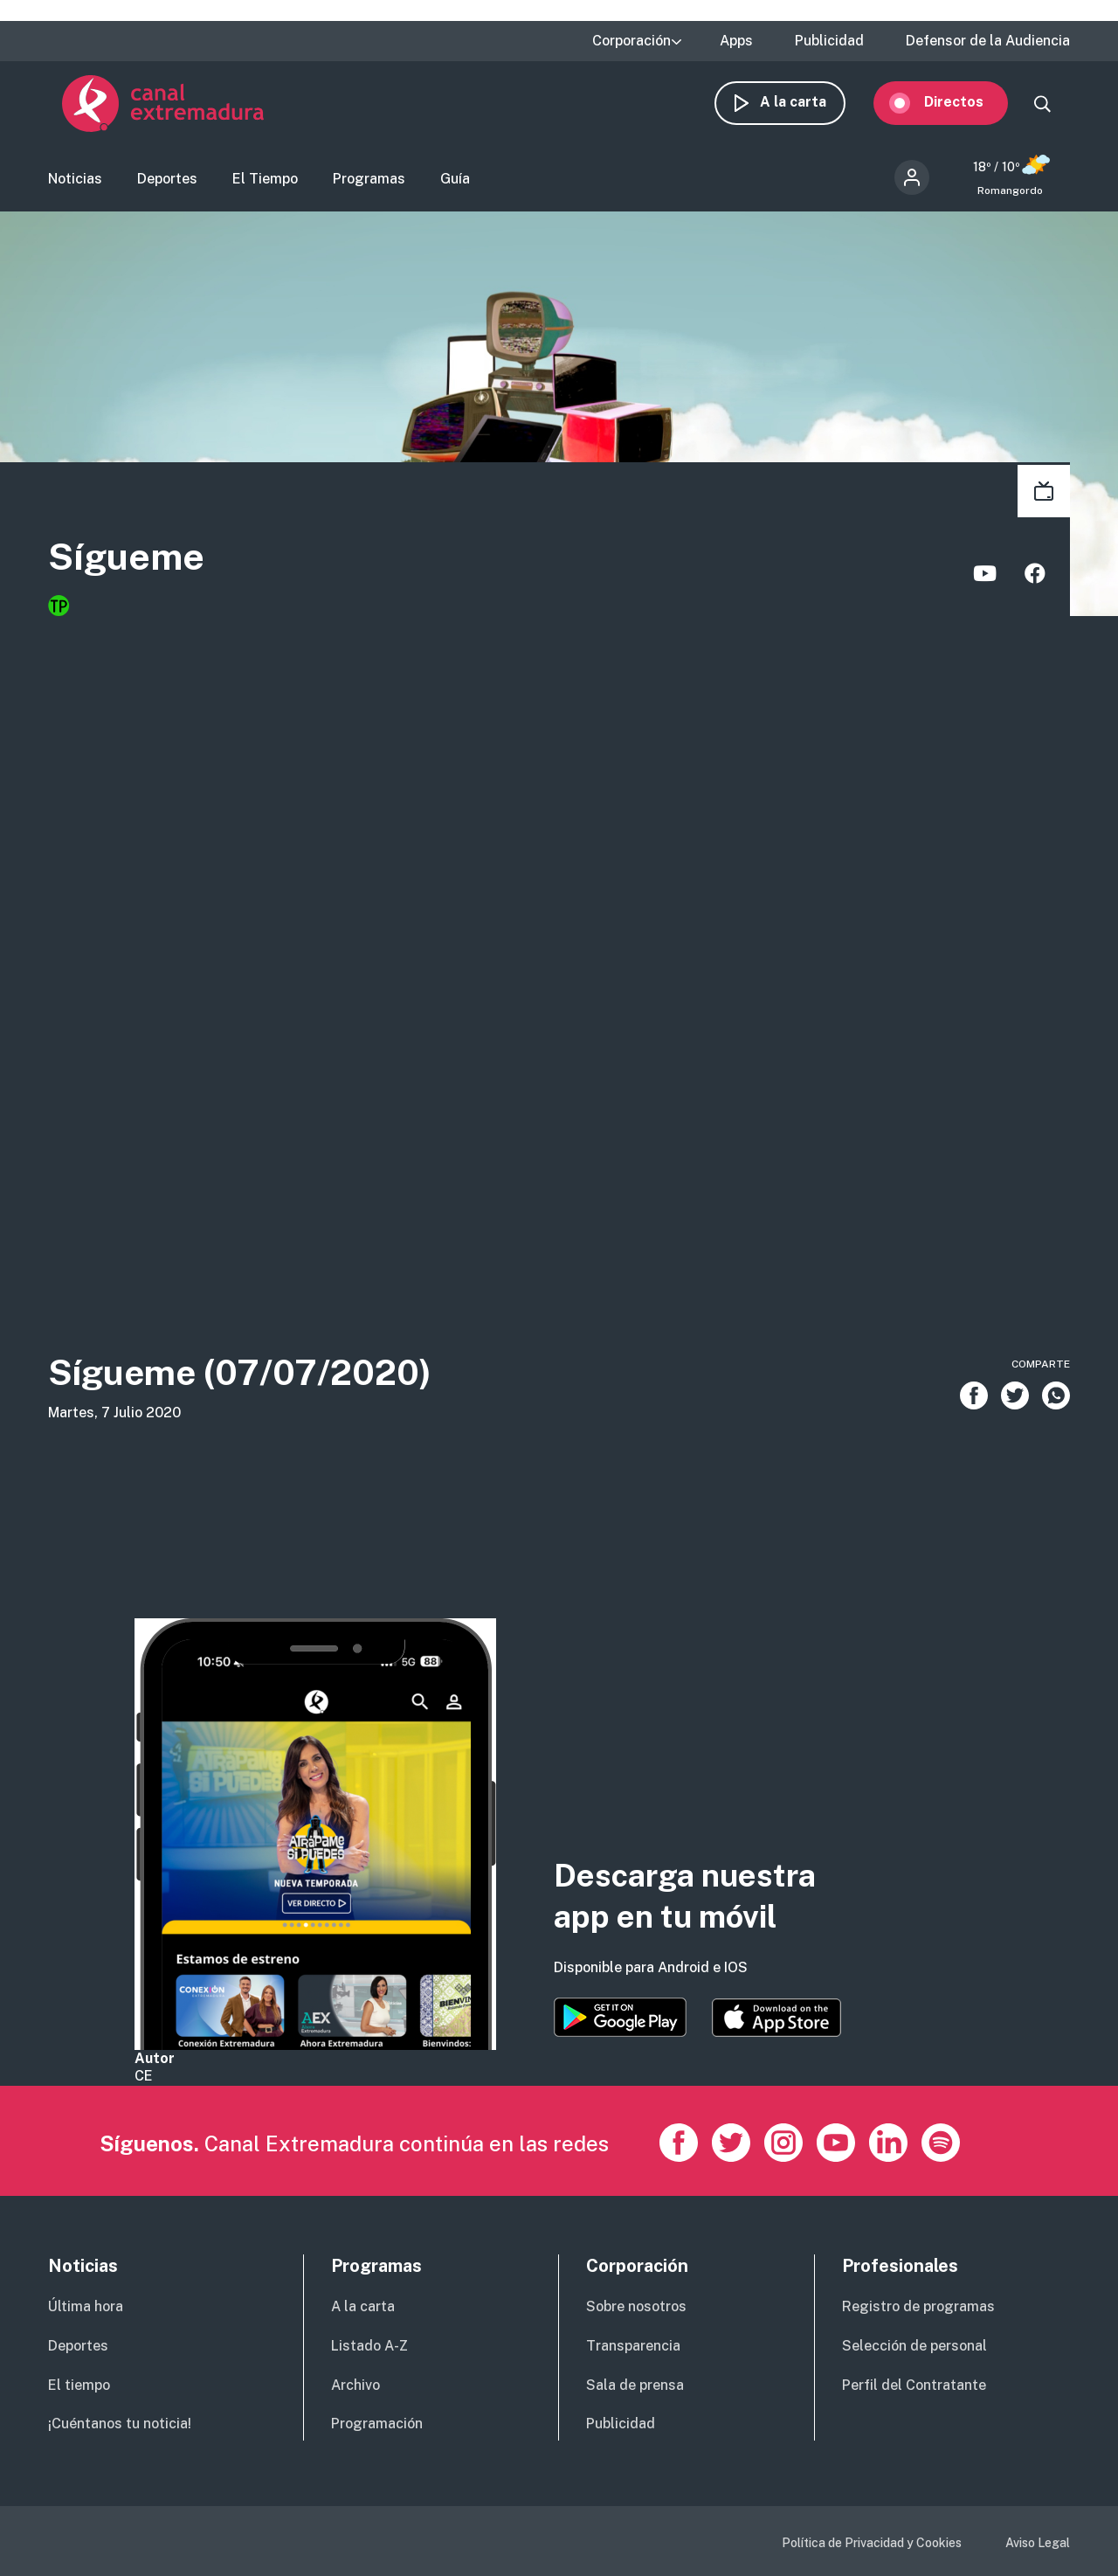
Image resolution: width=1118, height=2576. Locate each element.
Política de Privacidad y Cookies (872, 2543)
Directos (967, 111)
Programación (377, 2423)
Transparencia (633, 2345)
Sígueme (157, 569)
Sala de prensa (635, 2385)
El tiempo (79, 2385)
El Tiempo (265, 188)
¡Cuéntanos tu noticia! (119, 2423)
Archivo (355, 2385)
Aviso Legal (1037, 2543)
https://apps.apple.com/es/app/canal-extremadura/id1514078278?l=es (776, 2017)
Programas (369, 188)
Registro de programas (918, 2306)
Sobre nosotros (636, 2306)
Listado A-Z (369, 2345)
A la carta (807, 111)
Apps (736, 41)
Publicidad (829, 41)
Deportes (167, 188)
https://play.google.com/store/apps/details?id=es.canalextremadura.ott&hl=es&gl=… (620, 2017)
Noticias (75, 188)
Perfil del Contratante (914, 2385)
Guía (455, 188)
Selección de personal (914, 2345)
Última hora (85, 2306)
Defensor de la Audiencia (988, 41)
